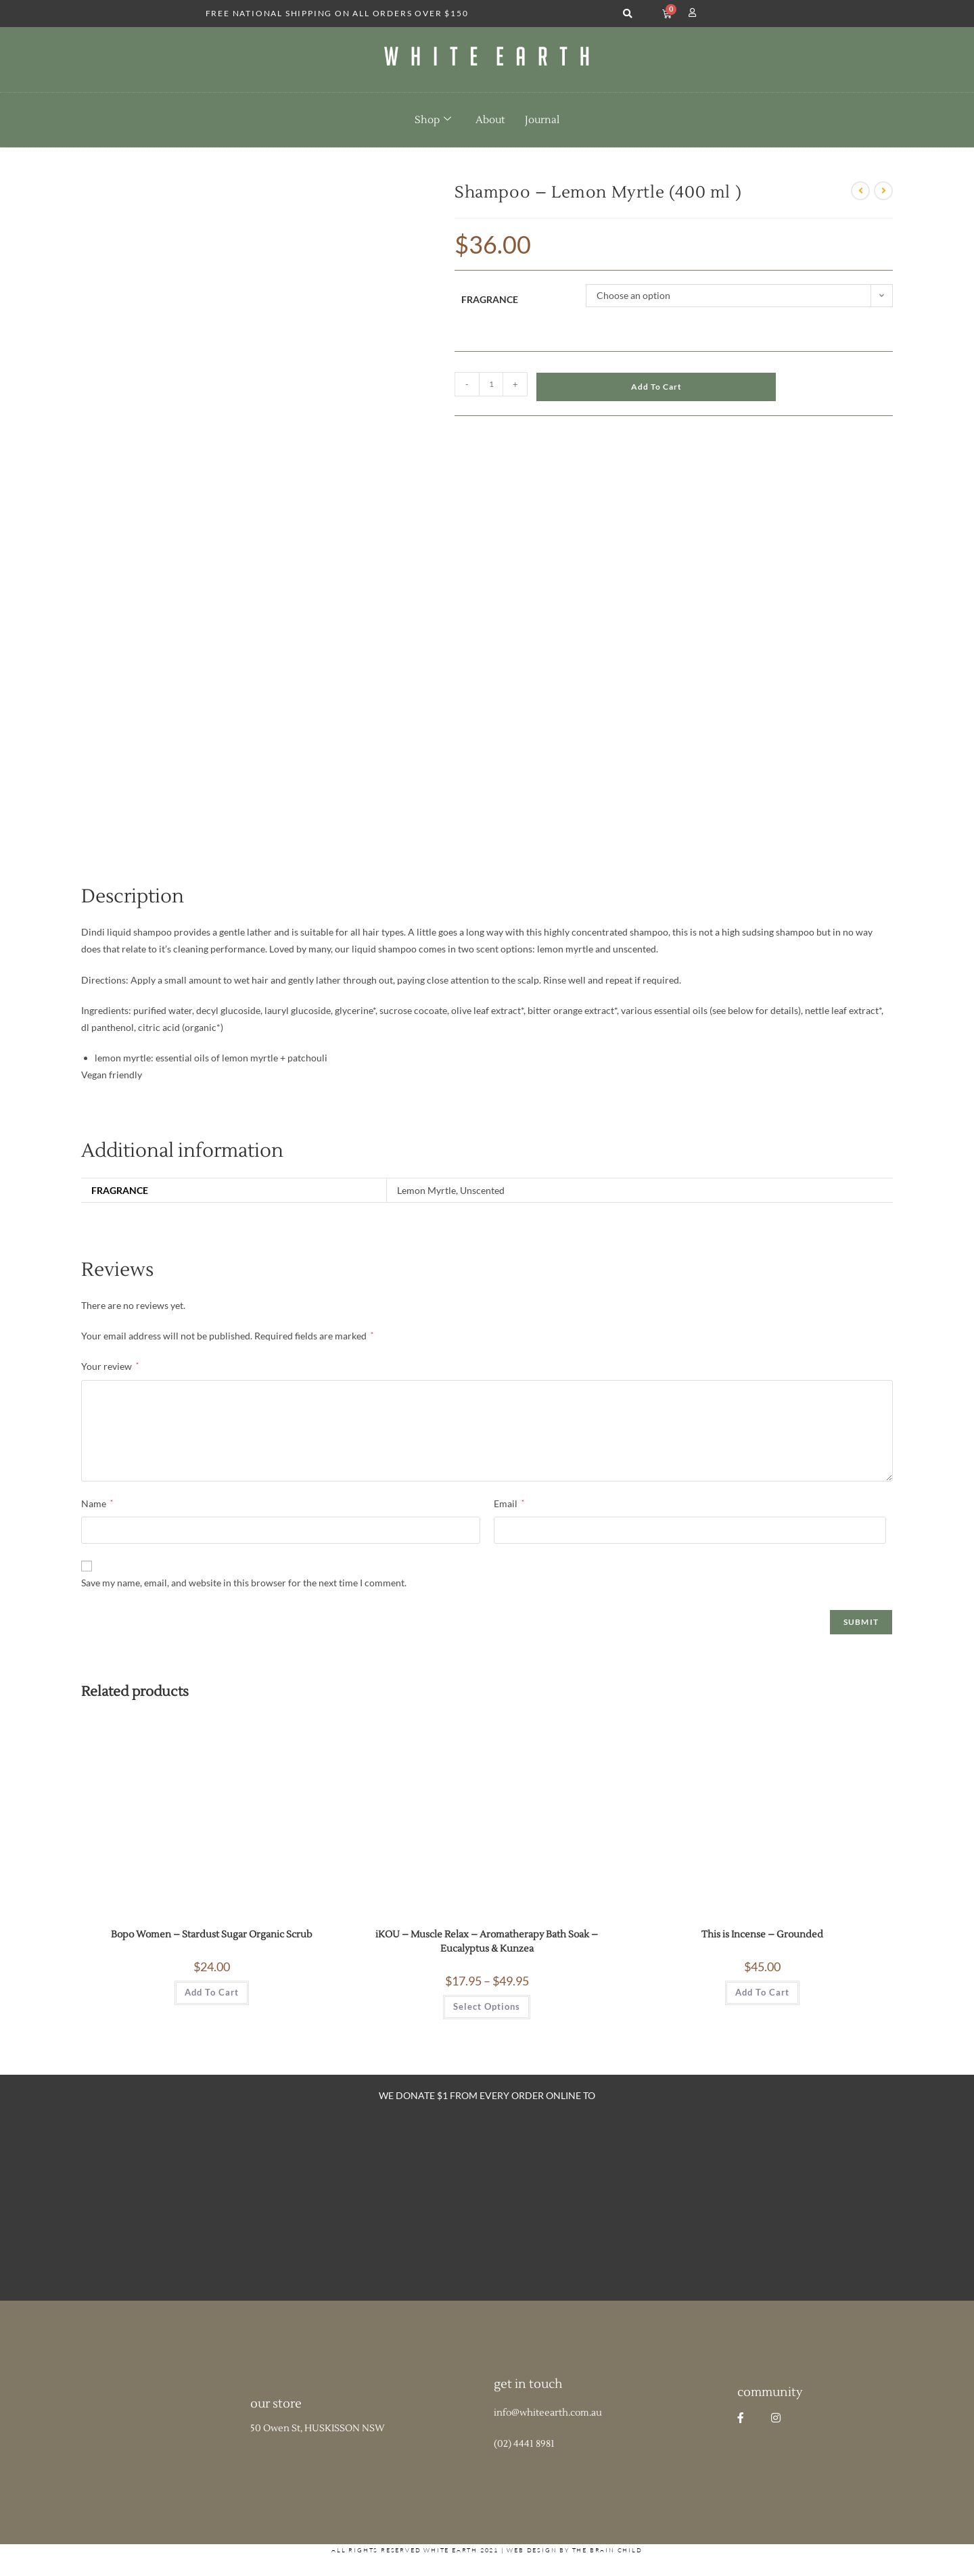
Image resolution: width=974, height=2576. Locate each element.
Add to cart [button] (212, 1992)
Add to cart (656, 387)
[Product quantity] (491, 384)
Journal (542, 120)
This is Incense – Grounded (762, 1935)
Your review (110, 1366)
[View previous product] (860, 190)
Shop (433, 120)
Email (509, 1503)
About (490, 120)
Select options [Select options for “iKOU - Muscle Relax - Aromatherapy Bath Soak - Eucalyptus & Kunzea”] (486, 2006)
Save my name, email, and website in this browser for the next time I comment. (244, 1582)
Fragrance (489, 299)
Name (97, 1503)
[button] (627, 13)
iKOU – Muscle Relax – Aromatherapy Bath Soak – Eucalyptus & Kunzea (486, 1942)
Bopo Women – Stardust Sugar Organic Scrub (211, 1935)
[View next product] (883, 190)
